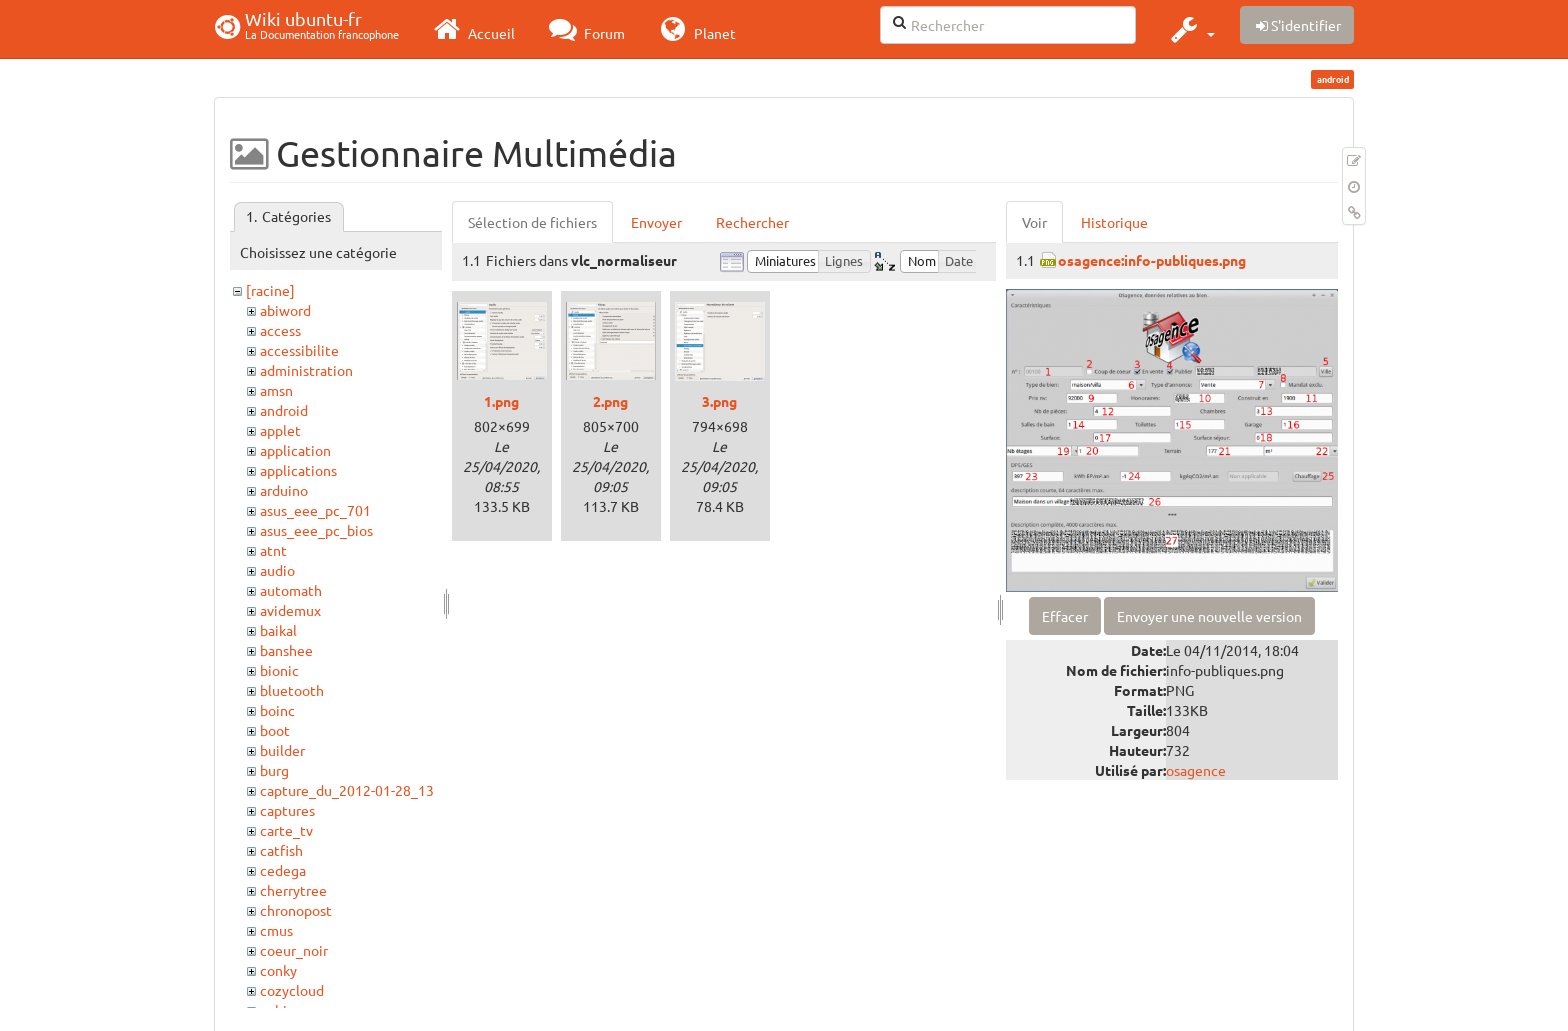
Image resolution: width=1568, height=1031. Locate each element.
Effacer (1065, 616)
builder (282, 750)
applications (298, 470)
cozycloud (292, 990)
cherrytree (293, 890)
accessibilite (299, 350)
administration (306, 370)
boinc (277, 710)
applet (280, 430)
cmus (276, 930)
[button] (1190, 29)
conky (278, 970)
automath (291, 590)
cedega (283, 870)
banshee (286, 650)
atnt (273, 550)
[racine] (270, 290)
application (295, 450)
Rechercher (752, 222)
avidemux (290, 610)
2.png (610, 401)
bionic (279, 670)
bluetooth (292, 690)
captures (287, 810)
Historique (1114, 222)
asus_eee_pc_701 (315, 510)
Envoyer (656, 222)
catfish (281, 850)
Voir (1034, 222)
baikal (278, 630)
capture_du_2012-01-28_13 (347, 790)
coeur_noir (294, 950)
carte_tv (286, 830)
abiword (285, 310)
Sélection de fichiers (532, 222)
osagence (1196, 770)
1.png (501, 401)
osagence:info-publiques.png (1152, 260)
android (284, 410)
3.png (719, 401)
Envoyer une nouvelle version (1209, 616)
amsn (276, 390)
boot (275, 730)
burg (274, 770)
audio (277, 570)
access (280, 330)
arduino (284, 490)
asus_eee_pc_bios (316, 530)
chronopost (296, 910)
